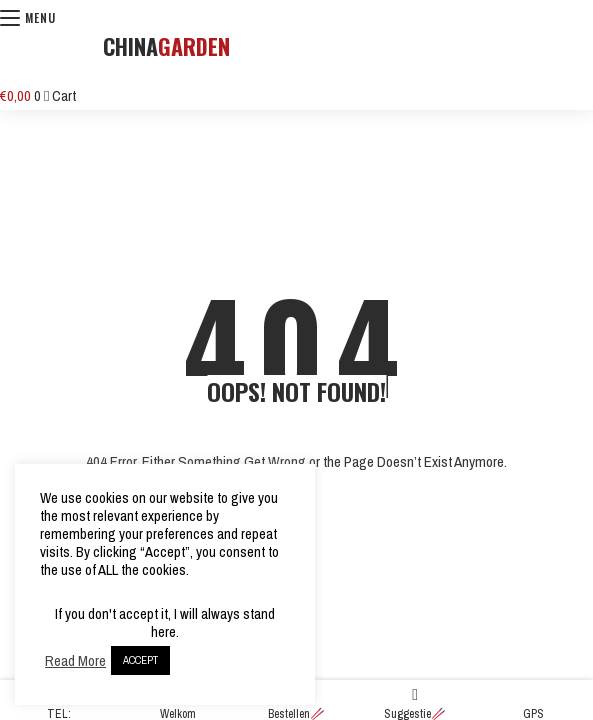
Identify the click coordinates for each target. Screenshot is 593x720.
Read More (75, 661)
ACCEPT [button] (140, 660)
